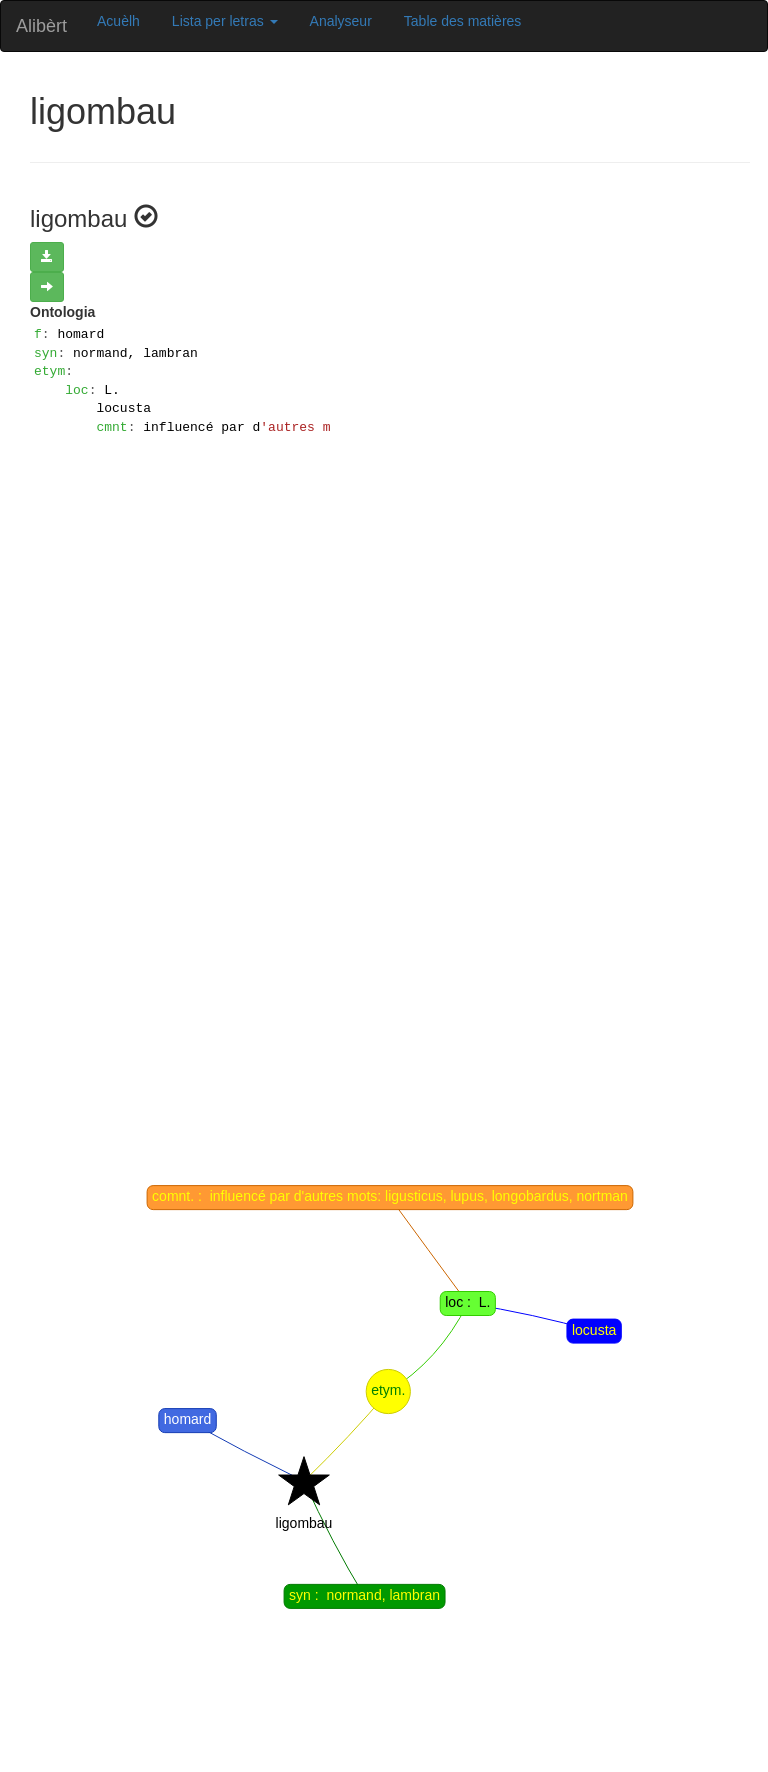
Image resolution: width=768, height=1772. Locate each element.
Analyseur (341, 21)
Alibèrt (41, 26)
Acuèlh (118, 21)
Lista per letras (225, 21)
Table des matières (463, 21)
